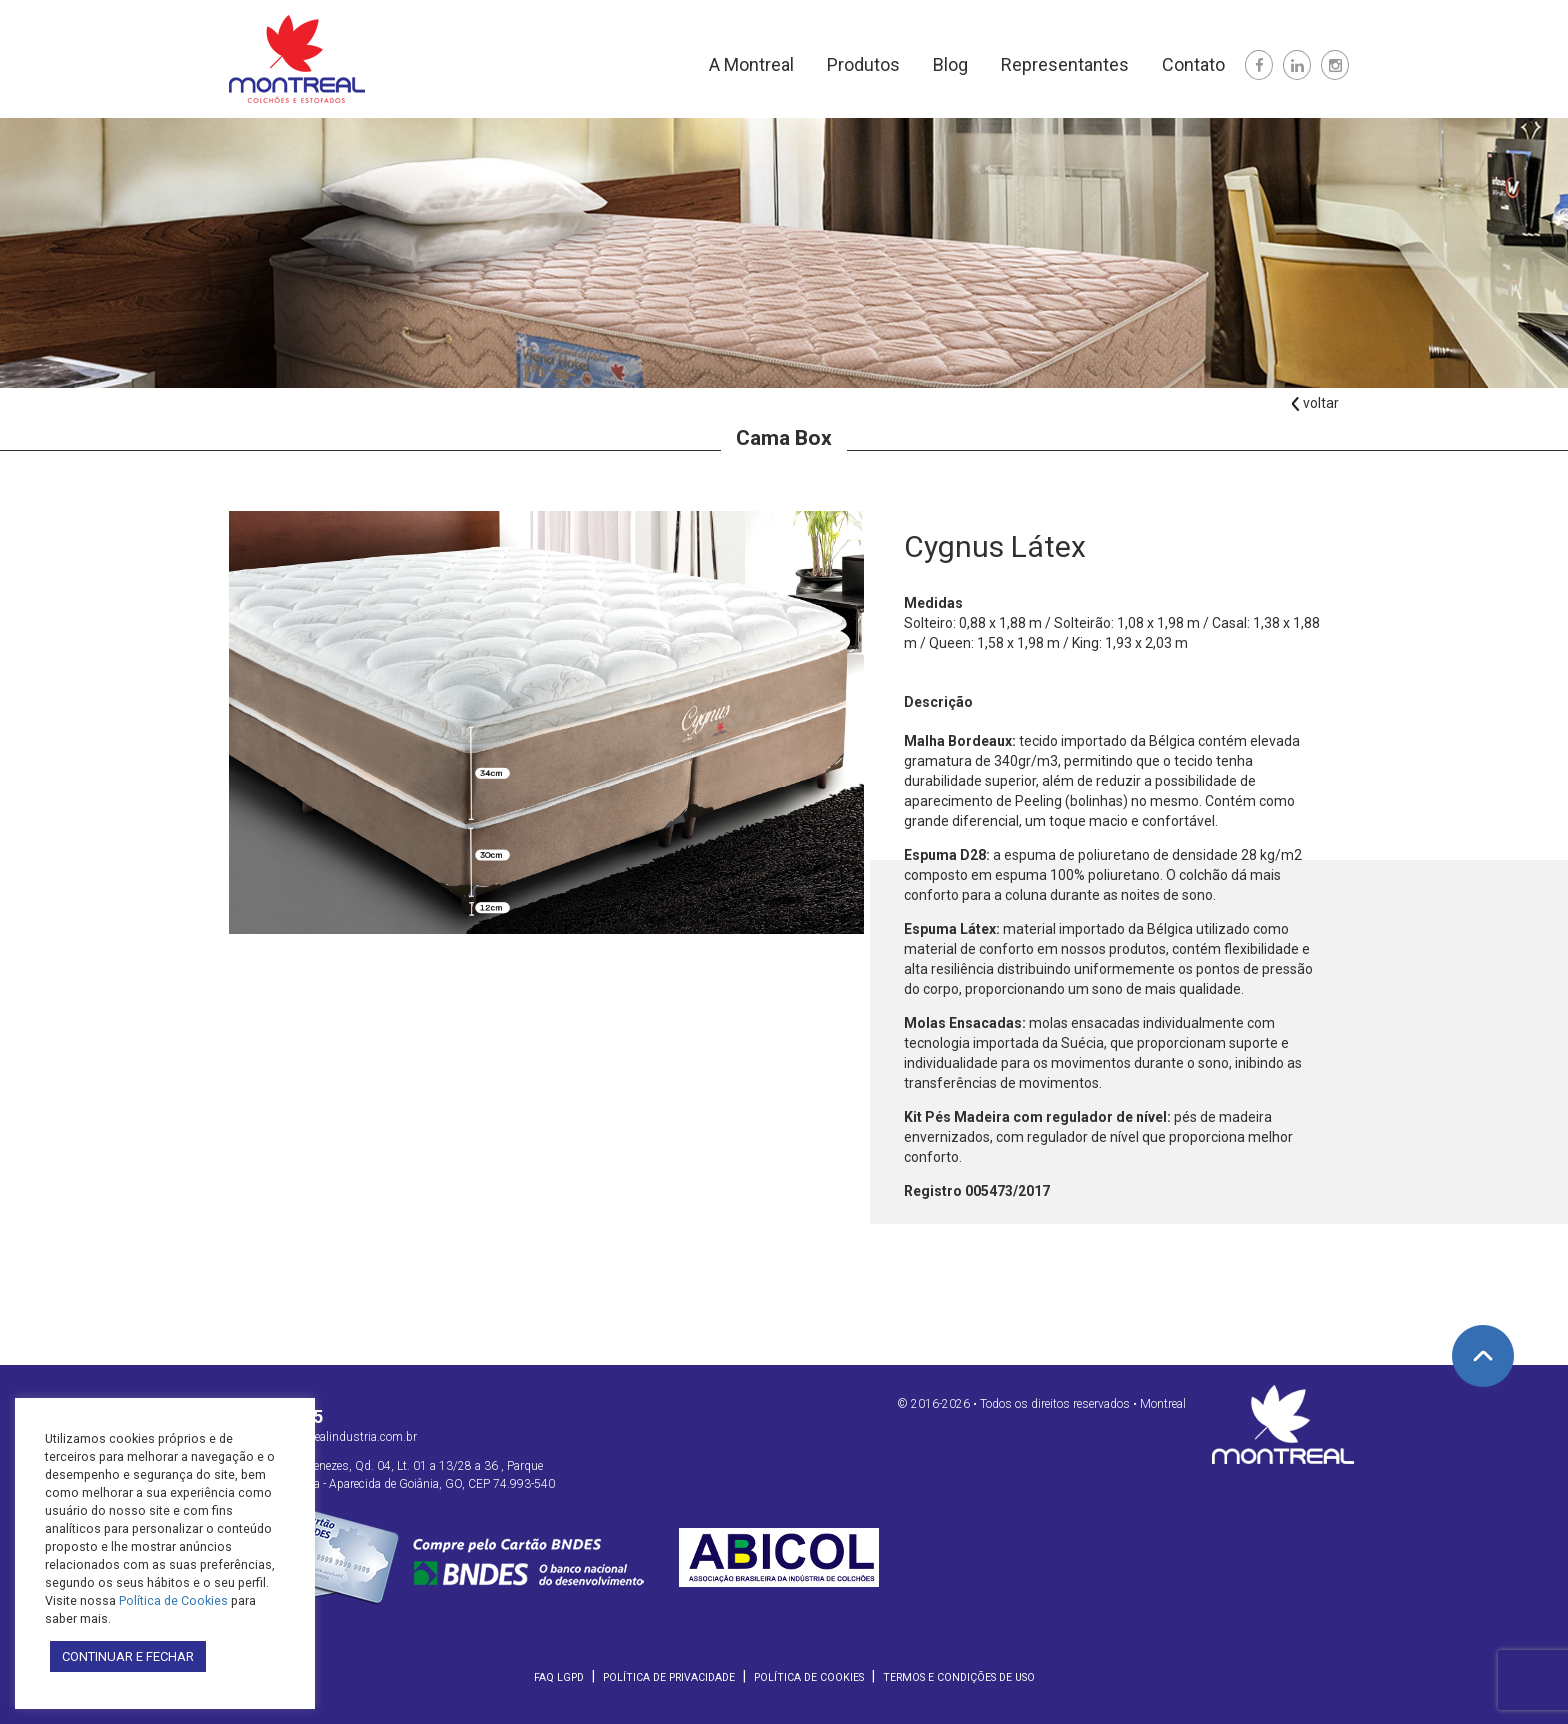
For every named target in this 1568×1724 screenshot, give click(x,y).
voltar (1314, 403)
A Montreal (751, 64)
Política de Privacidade (669, 1677)
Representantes (1065, 64)
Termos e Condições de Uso (959, 1677)
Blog (950, 64)
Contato (1193, 64)
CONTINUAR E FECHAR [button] (128, 1656)
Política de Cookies (809, 1677)
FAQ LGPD (559, 1677)
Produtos (863, 64)
